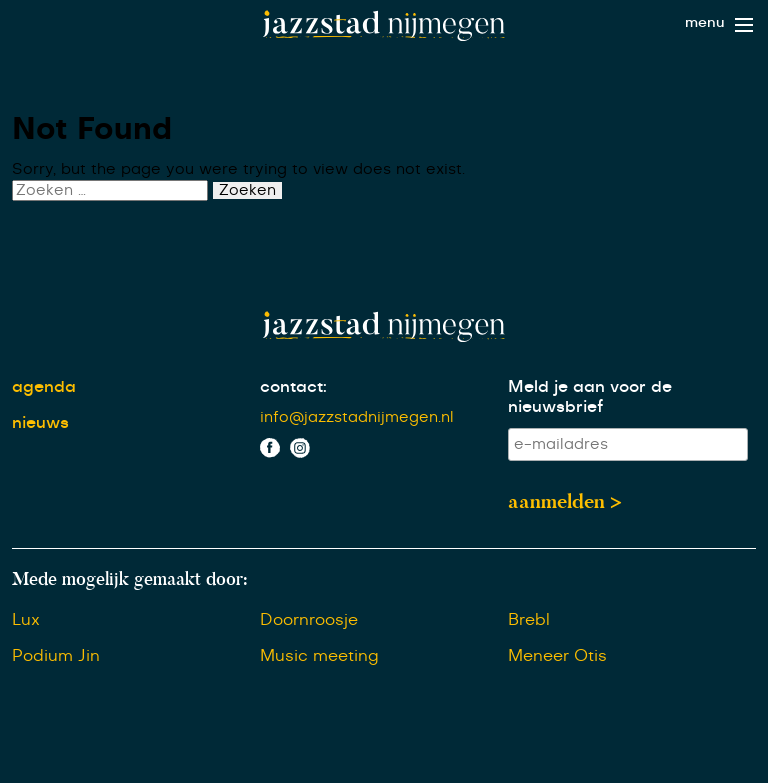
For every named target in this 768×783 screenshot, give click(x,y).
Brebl (529, 620)
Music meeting (319, 656)
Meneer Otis (557, 656)
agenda (44, 387)
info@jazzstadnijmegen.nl (357, 417)
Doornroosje (309, 620)
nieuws (40, 423)
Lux (26, 620)
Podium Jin (56, 656)
